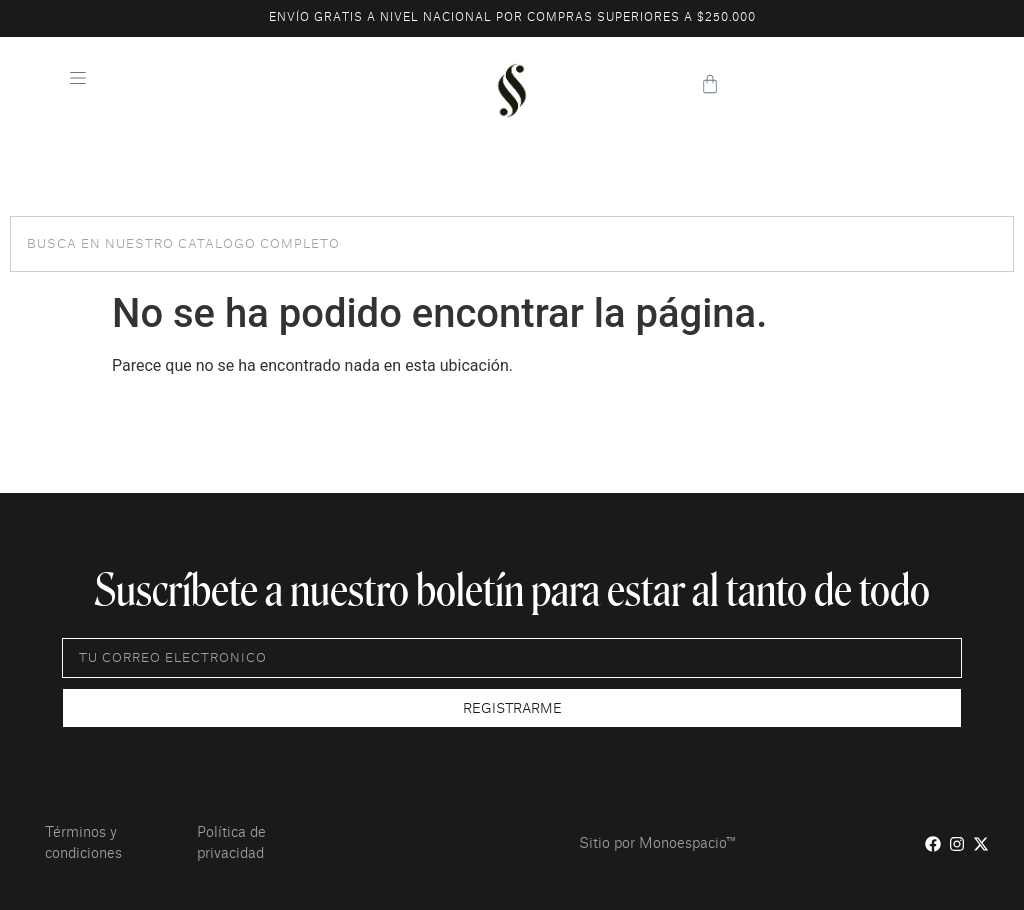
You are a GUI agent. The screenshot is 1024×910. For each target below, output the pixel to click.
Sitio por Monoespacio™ (657, 844)
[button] (77, 80)
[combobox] (512, 244)
